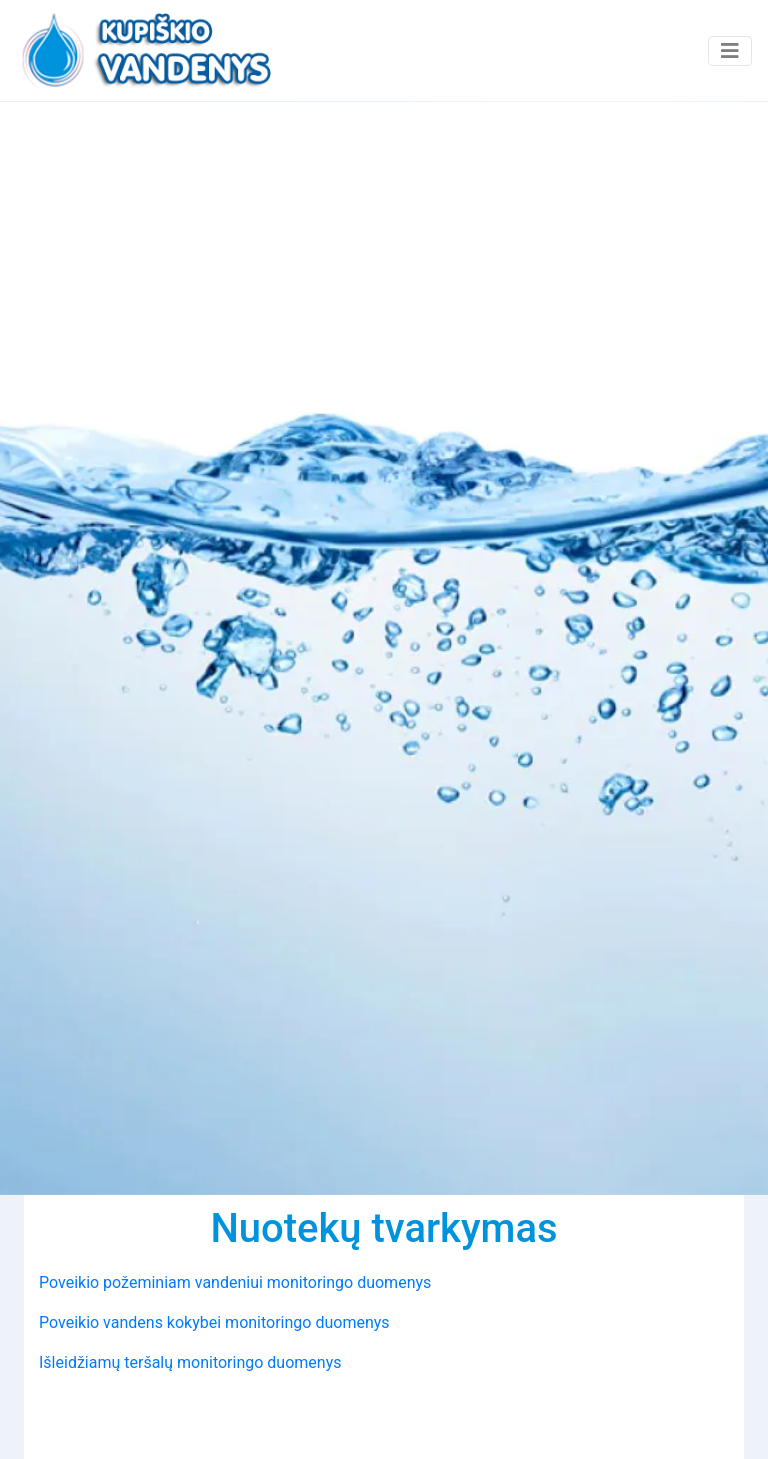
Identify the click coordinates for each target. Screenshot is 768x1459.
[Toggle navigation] (730, 51)
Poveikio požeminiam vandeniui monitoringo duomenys (235, 1282)
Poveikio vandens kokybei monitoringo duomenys (214, 1322)
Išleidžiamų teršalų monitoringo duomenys (190, 1362)
